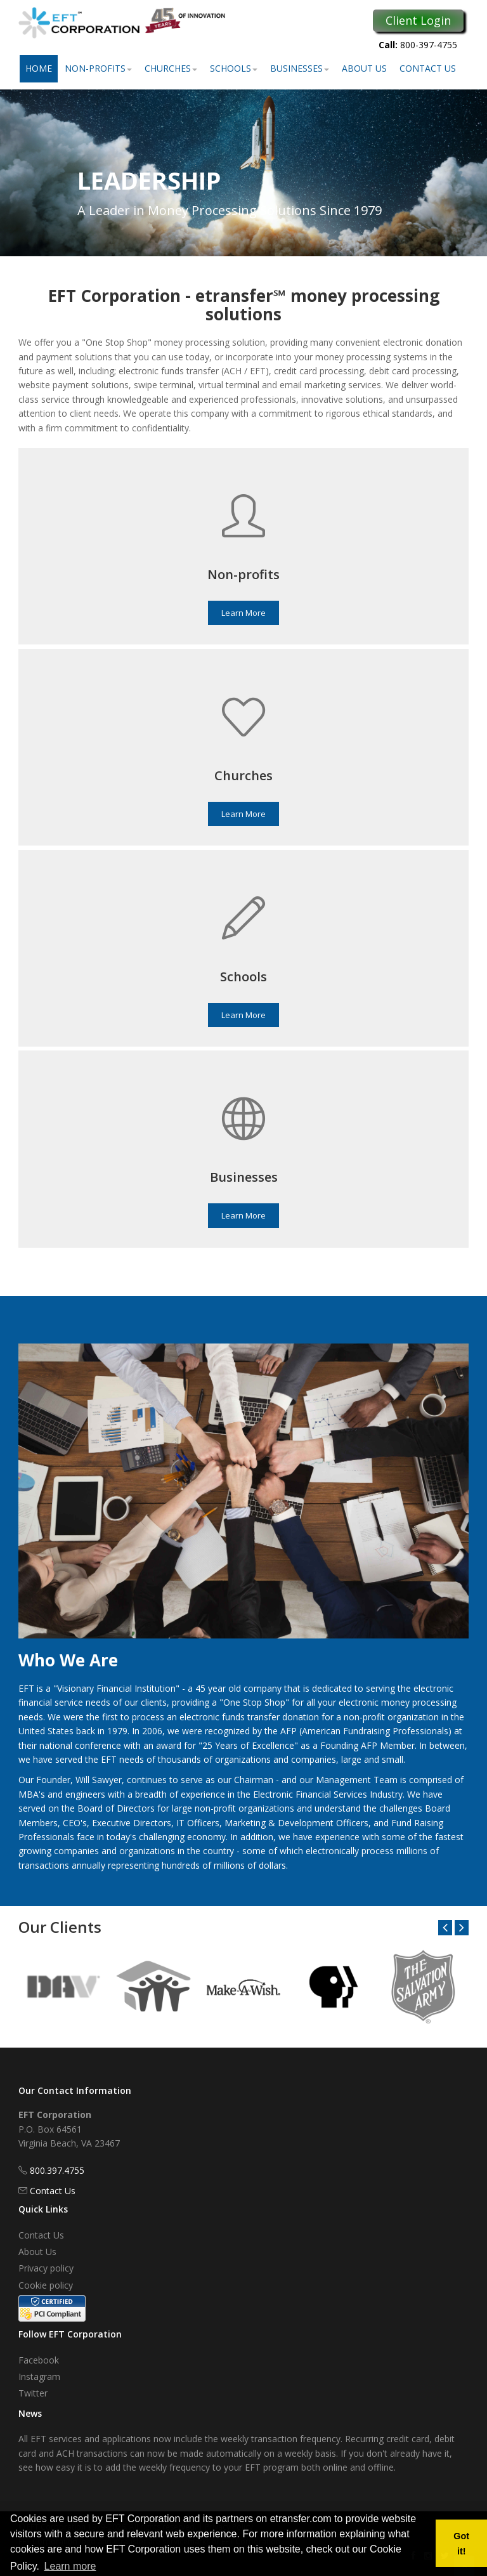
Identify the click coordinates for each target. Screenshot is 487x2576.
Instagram (39, 2376)
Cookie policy (45, 2285)
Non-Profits (98, 68)
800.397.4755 (57, 2170)
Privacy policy (46, 2268)
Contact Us (427, 68)
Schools (233, 68)
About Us (364, 68)
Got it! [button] (461, 2543)
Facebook (38, 2360)
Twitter (33, 2393)
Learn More (243, 612)
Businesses (299, 68)
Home (38, 68)
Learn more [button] (70, 2566)
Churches (171, 68)
